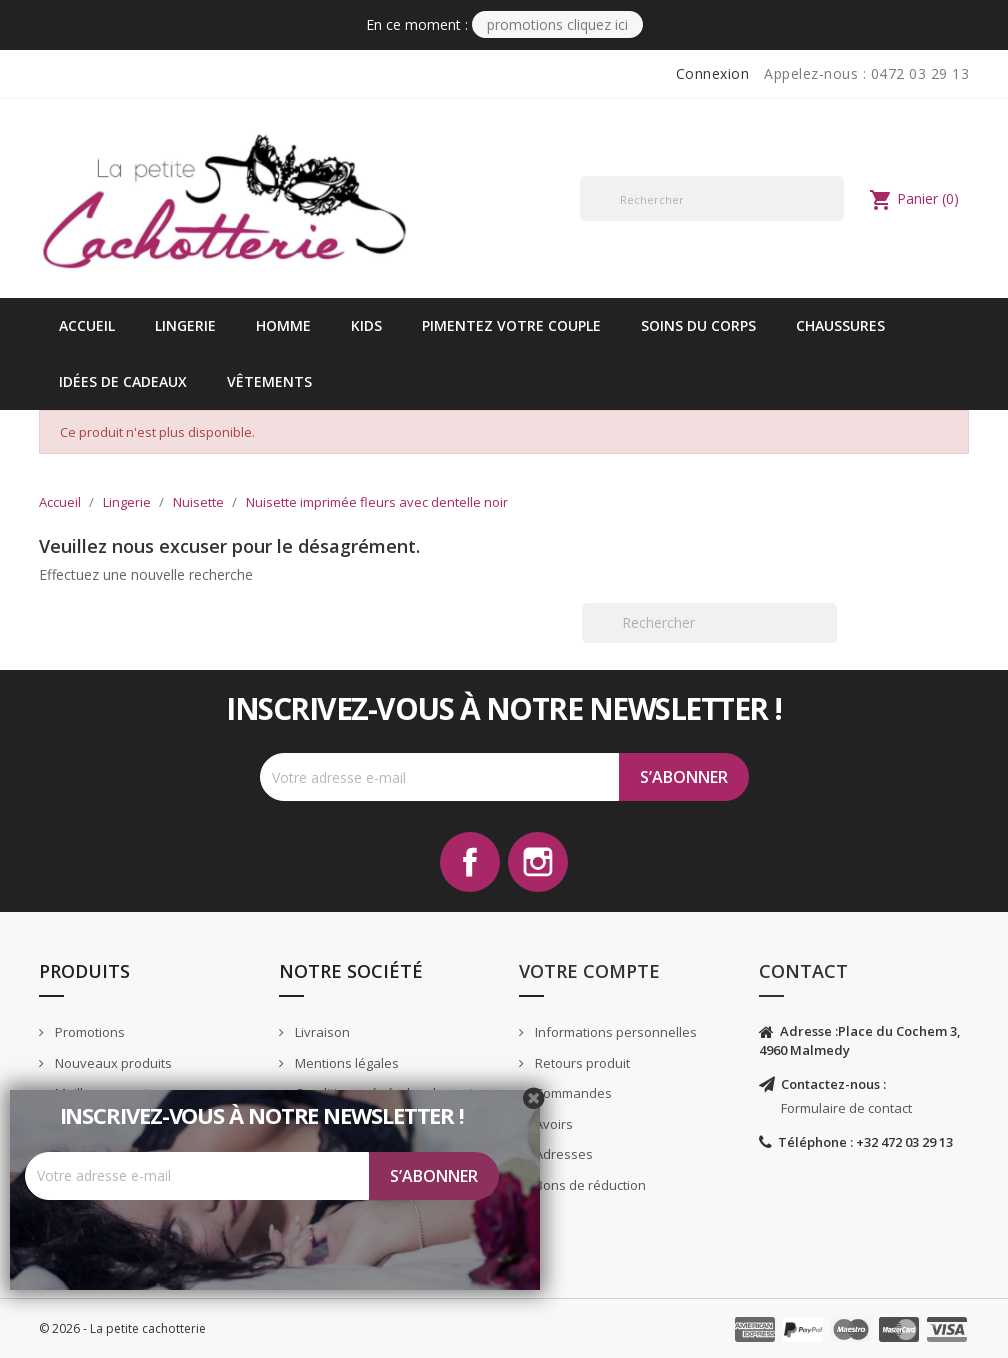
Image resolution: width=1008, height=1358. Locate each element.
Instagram (538, 862)
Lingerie (185, 325)
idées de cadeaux (123, 381)
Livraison (321, 1032)
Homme (283, 325)
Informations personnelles (614, 1032)
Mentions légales (345, 1063)
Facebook (470, 862)
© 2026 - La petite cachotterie (122, 1328)
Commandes (572, 1093)
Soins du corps (698, 325)
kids (366, 325)
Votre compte (589, 971)
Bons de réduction (589, 1185)
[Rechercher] (712, 198)
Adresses (562, 1154)
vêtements (269, 381)
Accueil (87, 325)
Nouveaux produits (112, 1063)
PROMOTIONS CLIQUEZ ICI (557, 24)
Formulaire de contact (846, 1108)
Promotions (88, 1032)
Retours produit (581, 1063)
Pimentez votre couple (511, 325)
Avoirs (552, 1124)
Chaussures (840, 325)
